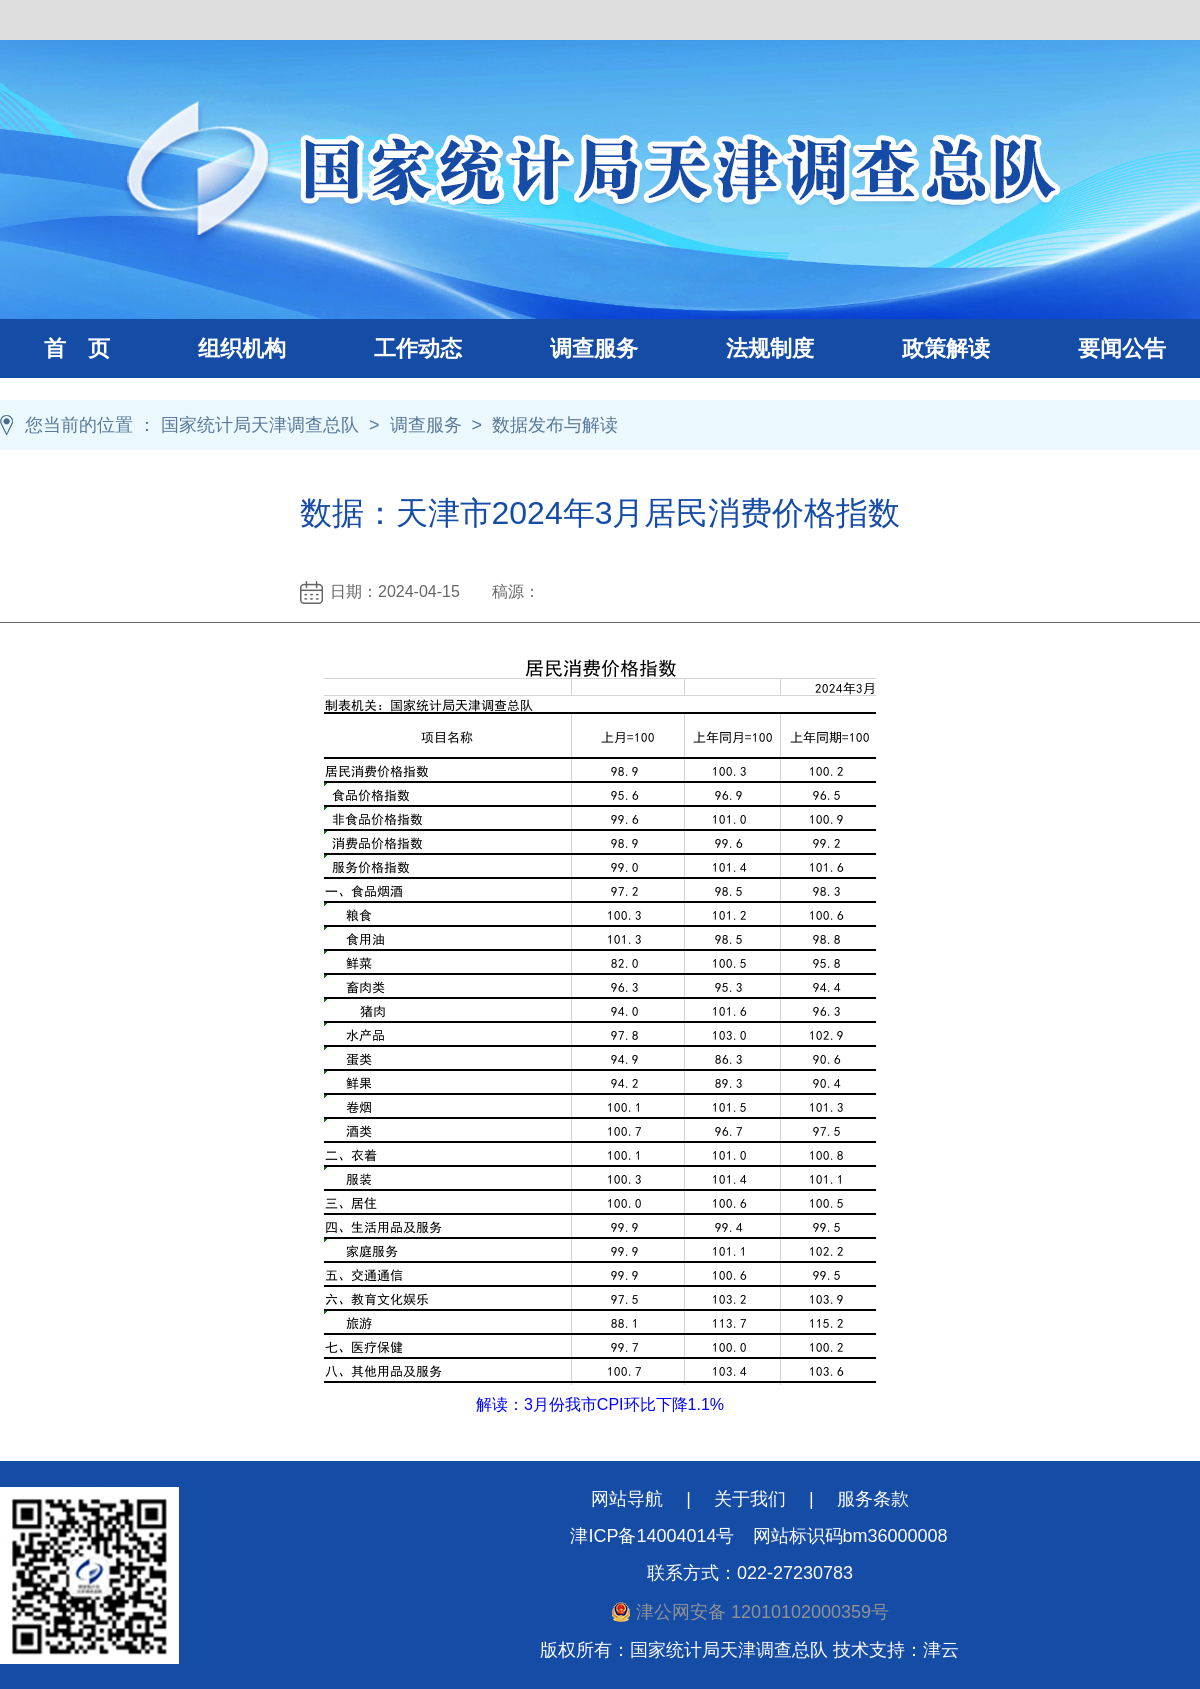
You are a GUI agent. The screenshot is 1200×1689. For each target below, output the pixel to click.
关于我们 (750, 1499)
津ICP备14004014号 (652, 1536)
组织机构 (220, 348)
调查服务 (572, 348)
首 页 (77, 348)
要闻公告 (1122, 348)
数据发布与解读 (555, 425)
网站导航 (627, 1499)
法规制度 (748, 348)
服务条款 (873, 1499)
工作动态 (396, 348)
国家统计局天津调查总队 (260, 425)
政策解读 (946, 348)
